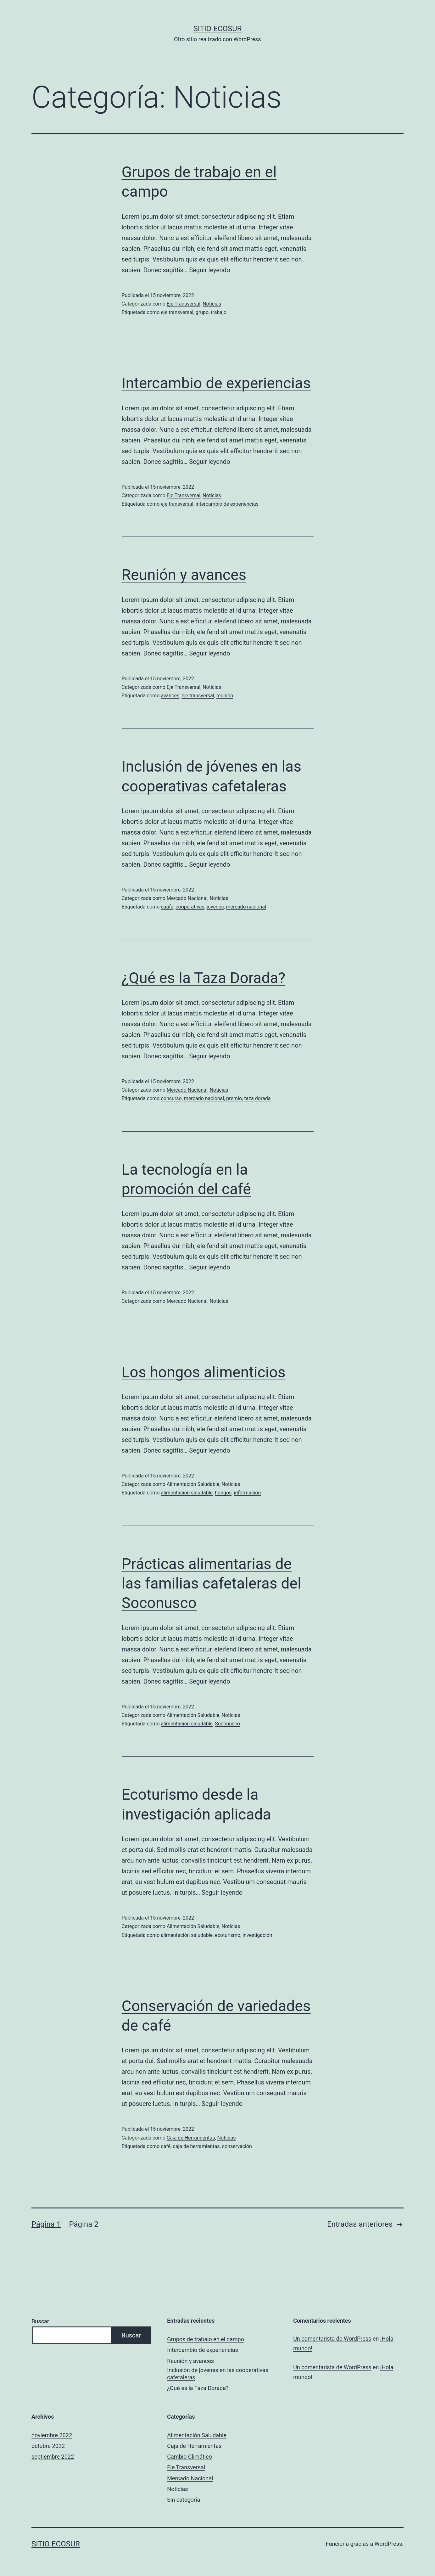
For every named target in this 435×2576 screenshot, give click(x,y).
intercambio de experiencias (227, 504)
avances (170, 696)
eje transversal (177, 312)
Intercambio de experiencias (216, 383)
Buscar (40, 2321)
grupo (202, 312)
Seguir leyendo (209, 270)
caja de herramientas (196, 2146)
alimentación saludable (187, 1493)
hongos (223, 1493)
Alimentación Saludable (193, 1484)
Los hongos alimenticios (204, 1372)
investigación (257, 1935)
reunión (224, 696)
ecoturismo (227, 1935)
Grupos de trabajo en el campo (205, 2339)
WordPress (388, 2543)
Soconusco (227, 1724)
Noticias (212, 304)
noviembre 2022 (51, 2435)
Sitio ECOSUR (217, 28)
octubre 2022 (48, 2446)
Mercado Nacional (187, 898)
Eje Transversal (183, 304)
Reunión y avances (184, 575)
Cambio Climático (189, 2456)
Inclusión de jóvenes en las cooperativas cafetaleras (217, 2374)
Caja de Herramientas (191, 2138)
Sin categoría (183, 2499)
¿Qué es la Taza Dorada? (204, 978)
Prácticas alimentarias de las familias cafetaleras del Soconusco (211, 1583)
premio (234, 1098)
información (247, 1493)
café (165, 2146)
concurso (171, 1098)
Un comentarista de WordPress (332, 2338)
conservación (237, 2146)
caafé (167, 907)
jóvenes (215, 907)
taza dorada (257, 1098)
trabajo (218, 312)
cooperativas (190, 907)
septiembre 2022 (52, 2456)
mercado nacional (246, 907)
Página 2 (83, 2224)
